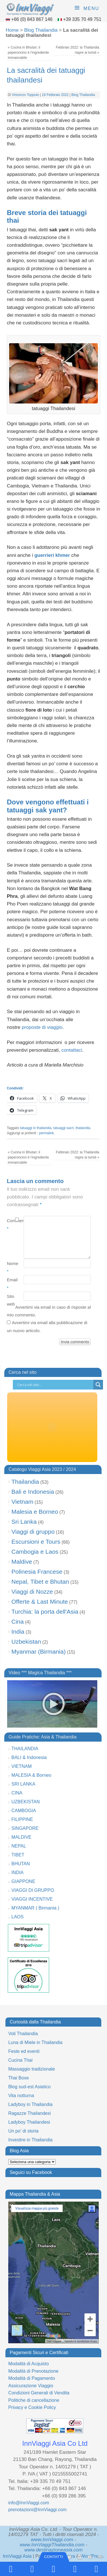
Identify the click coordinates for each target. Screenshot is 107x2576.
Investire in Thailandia (30, 2139)
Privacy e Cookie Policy (32, 2407)
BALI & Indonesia (29, 1757)
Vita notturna (21, 2095)
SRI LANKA (23, 1784)
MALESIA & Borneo (31, 1775)
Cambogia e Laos (34, 1551)
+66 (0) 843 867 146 (32, 19)
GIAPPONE (23, 1881)
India (18, 1631)
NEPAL (18, 1846)
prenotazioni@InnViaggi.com (37, 2509)
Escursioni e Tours (35, 1541)
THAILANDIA (24, 1748)
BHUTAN (20, 1863)
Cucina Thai (20, 2060)
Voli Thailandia (23, 2033)
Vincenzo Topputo (25, 95)
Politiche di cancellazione (33, 2400)
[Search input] (54, 1385)
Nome (11, 1267)
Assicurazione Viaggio (30, 2385)
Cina (17, 1621)
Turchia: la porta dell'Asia (44, 1611)
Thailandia (25, 1481)
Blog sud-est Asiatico (29, 2086)
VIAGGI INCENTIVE (32, 1899)
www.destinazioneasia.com (53, 2550)
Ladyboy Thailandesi (29, 2122)
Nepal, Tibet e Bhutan (40, 1581)
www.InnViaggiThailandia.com (52, 2544)
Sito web (11, 1300)
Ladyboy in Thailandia (30, 2104)
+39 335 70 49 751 (82, 19)
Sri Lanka (24, 1521)
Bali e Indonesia (32, 1491)
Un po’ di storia (23, 2131)
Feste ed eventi (23, 2051)
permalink (46, 1133)
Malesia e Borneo (34, 1511)
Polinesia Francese (36, 1571)
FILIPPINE (22, 1819)
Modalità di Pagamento (31, 2378)
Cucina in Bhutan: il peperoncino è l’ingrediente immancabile (28, 52)
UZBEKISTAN (25, 1801)
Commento (11, 1224)
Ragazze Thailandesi (29, 2113)
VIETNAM (21, 1766)
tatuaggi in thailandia (35, 1128)
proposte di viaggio (42, 1027)
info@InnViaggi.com (28, 2502)
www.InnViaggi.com (52, 2539)
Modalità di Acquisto (28, 2363)
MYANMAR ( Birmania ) (35, 1908)
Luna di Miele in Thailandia (35, 2042)
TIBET (17, 1854)
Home (12, 30)
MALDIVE (21, 1837)
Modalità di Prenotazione (33, 2371)
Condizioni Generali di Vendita (38, 2392)
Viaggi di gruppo (32, 1531)
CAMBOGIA (23, 1810)
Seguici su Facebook (31, 2172)
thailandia (83, 1128)
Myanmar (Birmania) (38, 1651)
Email (11, 1283)
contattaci (71, 1050)
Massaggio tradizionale (31, 2069)
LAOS (17, 1916)
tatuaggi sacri (63, 1128)
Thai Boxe (18, 2077)
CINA (16, 1792)
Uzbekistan (26, 1641)
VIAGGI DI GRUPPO (32, 1890)
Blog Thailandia (41, 30)
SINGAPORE (25, 1828)
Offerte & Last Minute (39, 1601)
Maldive (21, 1561)
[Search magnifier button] (98, 1385)
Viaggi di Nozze (32, 1591)
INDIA (17, 1872)
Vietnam (22, 1501)
